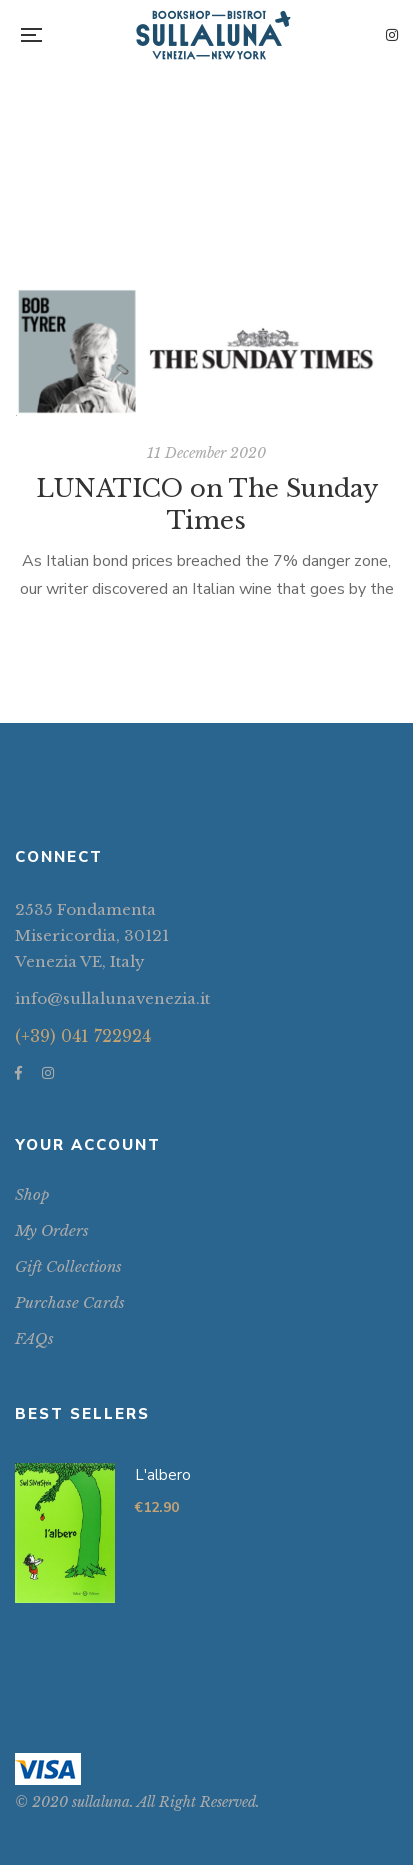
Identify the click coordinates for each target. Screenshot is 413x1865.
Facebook (18, 1073)
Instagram (392, 35)
